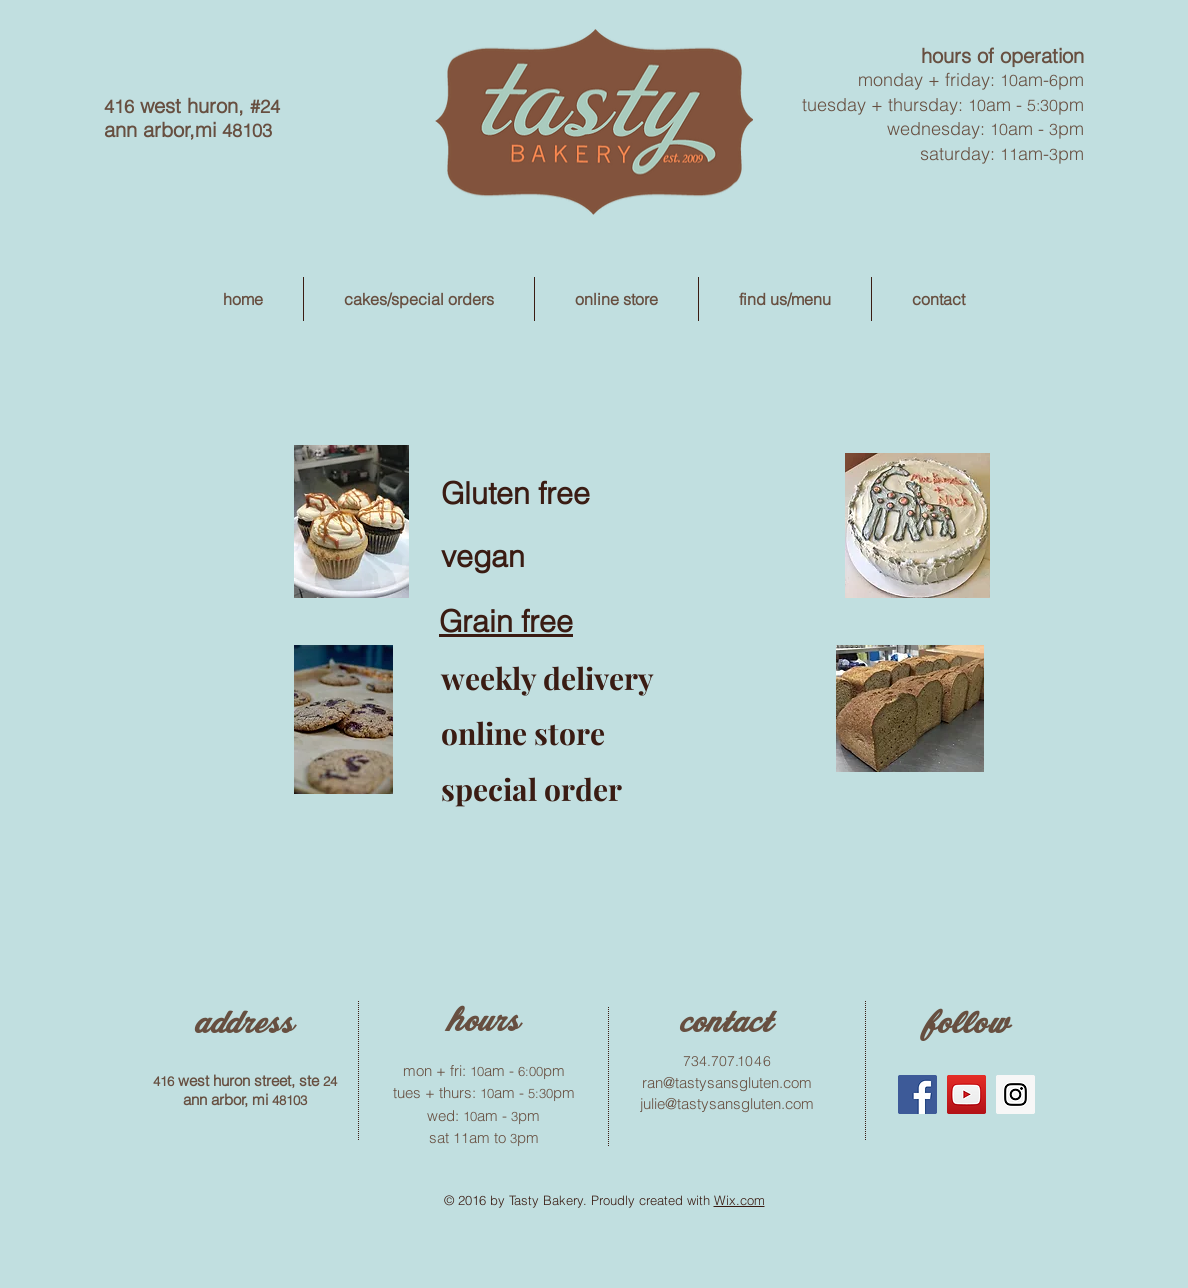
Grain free (506, 621)
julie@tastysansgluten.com (727, 1103)
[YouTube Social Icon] (966, 1094)
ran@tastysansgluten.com (727, 1082)
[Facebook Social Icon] (917, 1094)
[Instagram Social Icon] (1015, 1094)
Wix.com (739, 1200)
